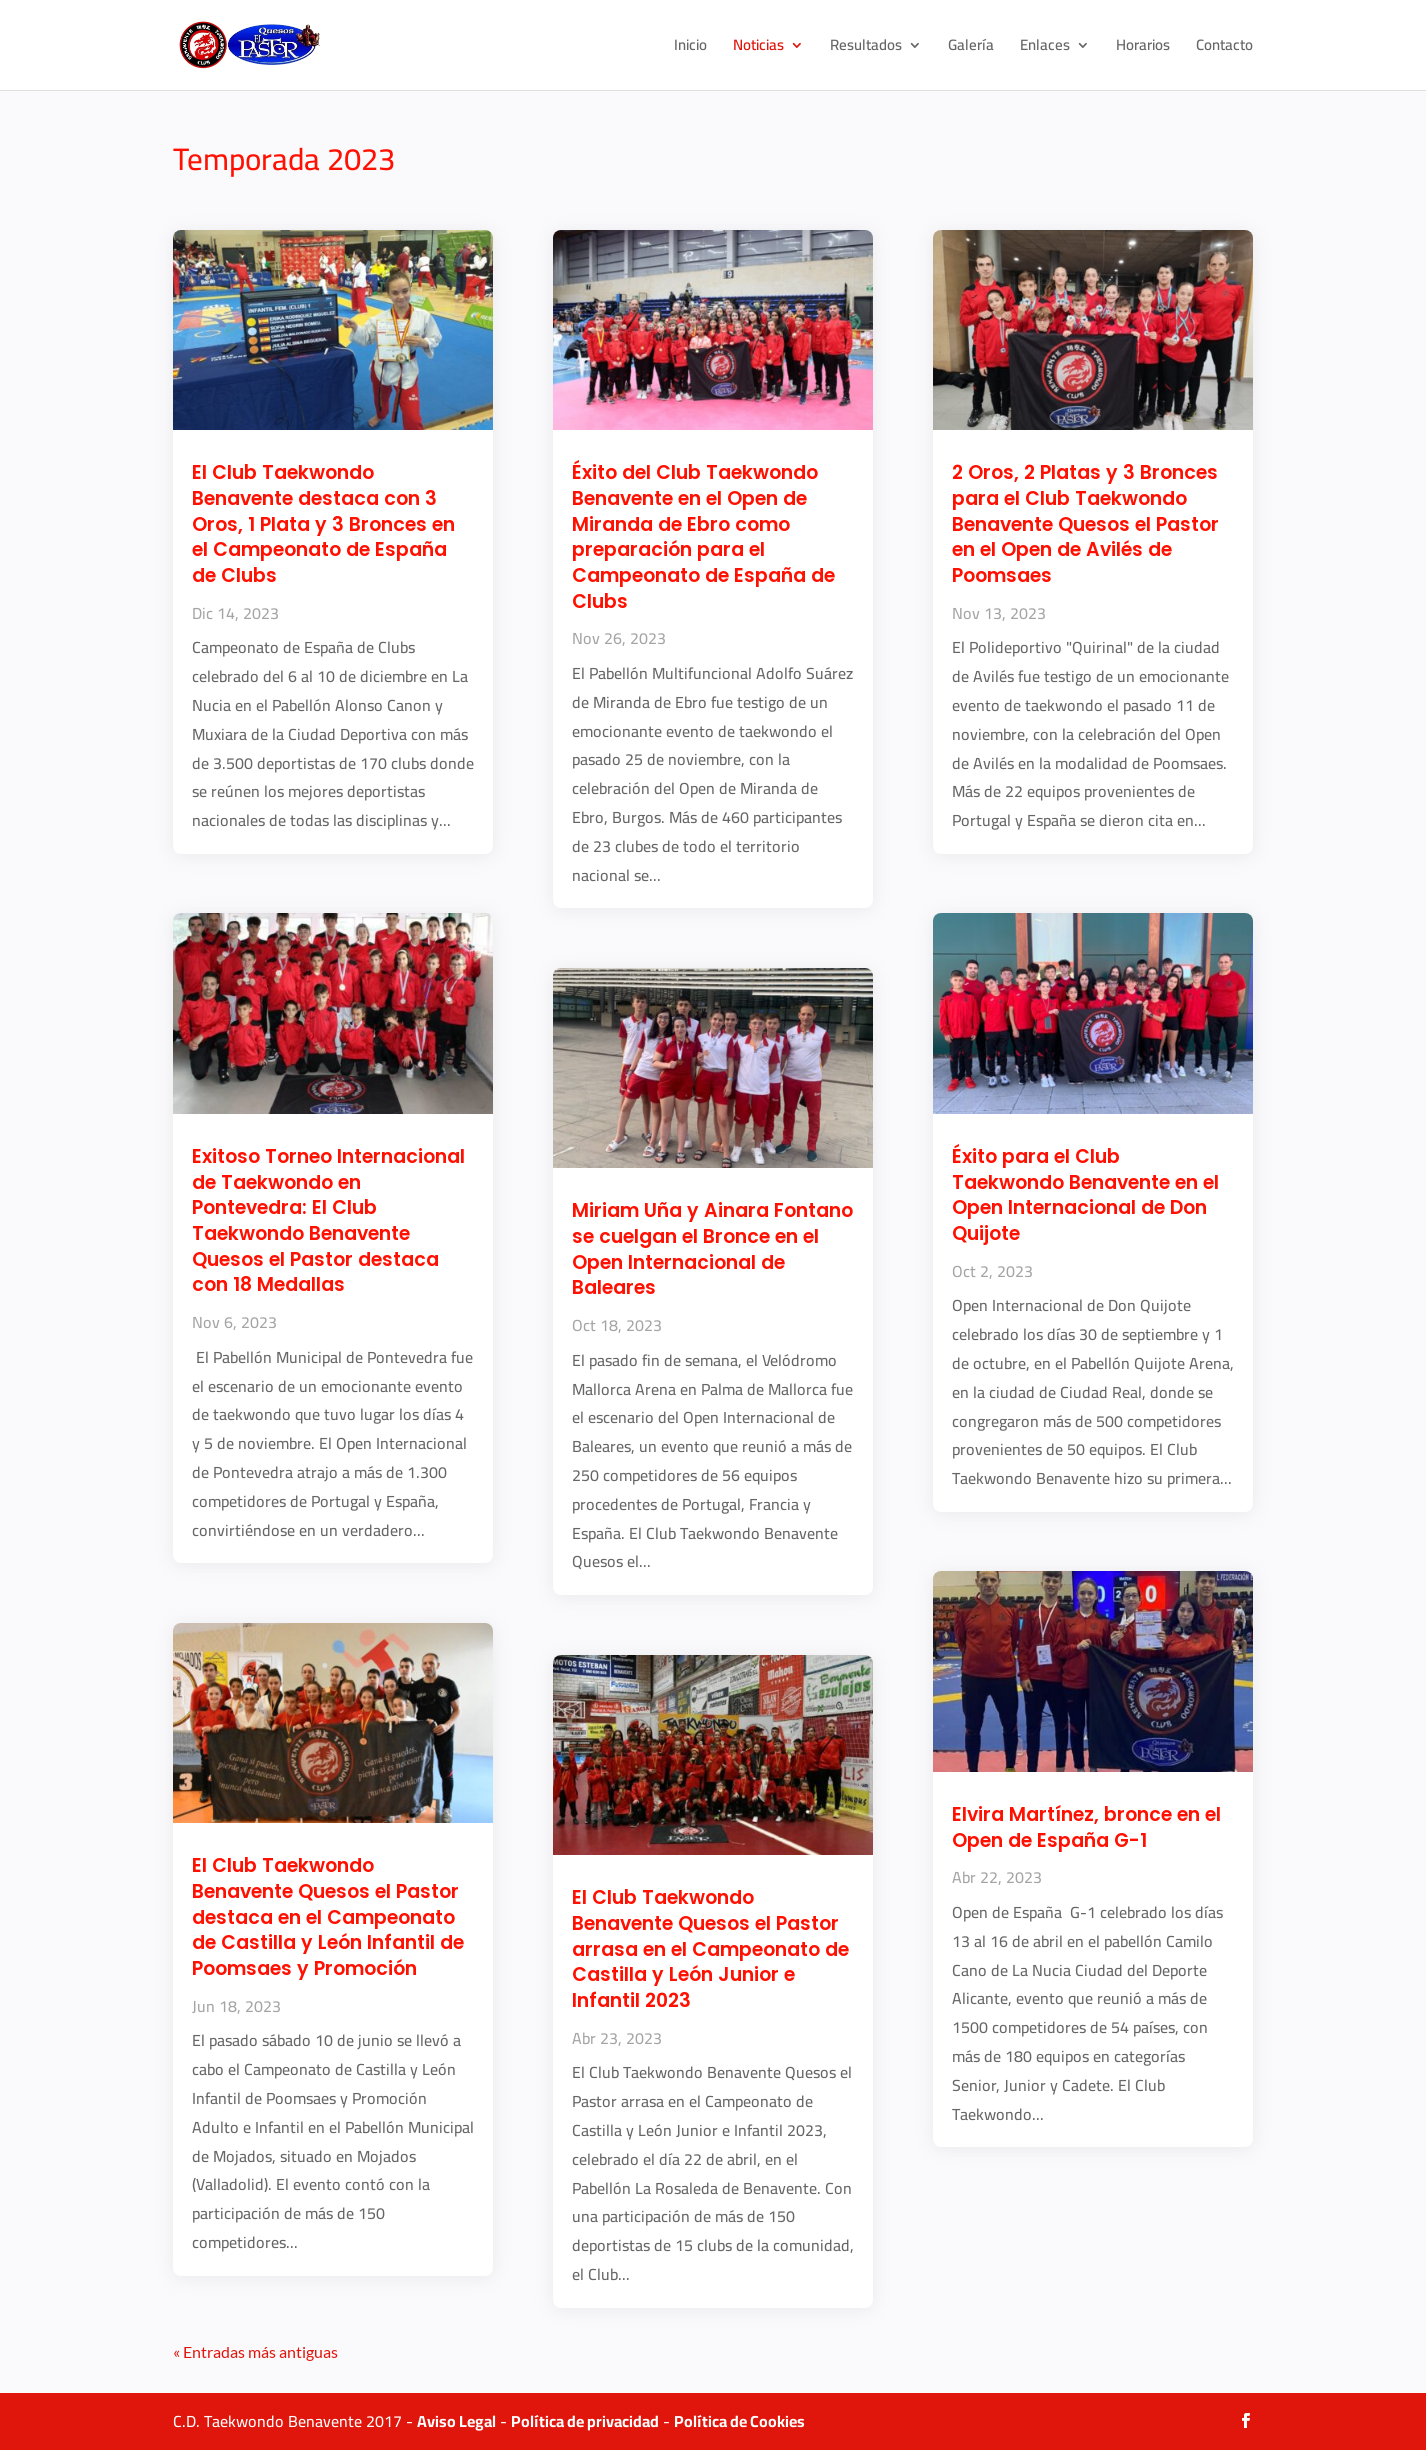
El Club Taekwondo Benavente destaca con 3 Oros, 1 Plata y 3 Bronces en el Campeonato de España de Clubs (323, 524)
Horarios (1143, 48)
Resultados (866, 48)
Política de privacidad (585, 2421)
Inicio (690, 48)
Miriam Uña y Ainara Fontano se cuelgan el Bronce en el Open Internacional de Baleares (712, 1249)
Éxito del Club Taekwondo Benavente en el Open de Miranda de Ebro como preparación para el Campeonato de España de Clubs (703, 536)
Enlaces (1045, 48)
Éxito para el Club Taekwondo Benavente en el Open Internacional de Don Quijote (1085, 1195)
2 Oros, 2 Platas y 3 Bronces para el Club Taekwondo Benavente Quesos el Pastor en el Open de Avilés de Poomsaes (1085, 524)
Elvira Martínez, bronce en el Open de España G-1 (1086, 1827)
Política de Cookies (739, 2421)
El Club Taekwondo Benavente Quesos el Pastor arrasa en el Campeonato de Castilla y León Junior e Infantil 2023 (710, 1949)
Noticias (758, 48)
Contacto (1224, 48)
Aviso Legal (456, 2421)
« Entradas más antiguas (255, 2351)
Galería (971, 48)
